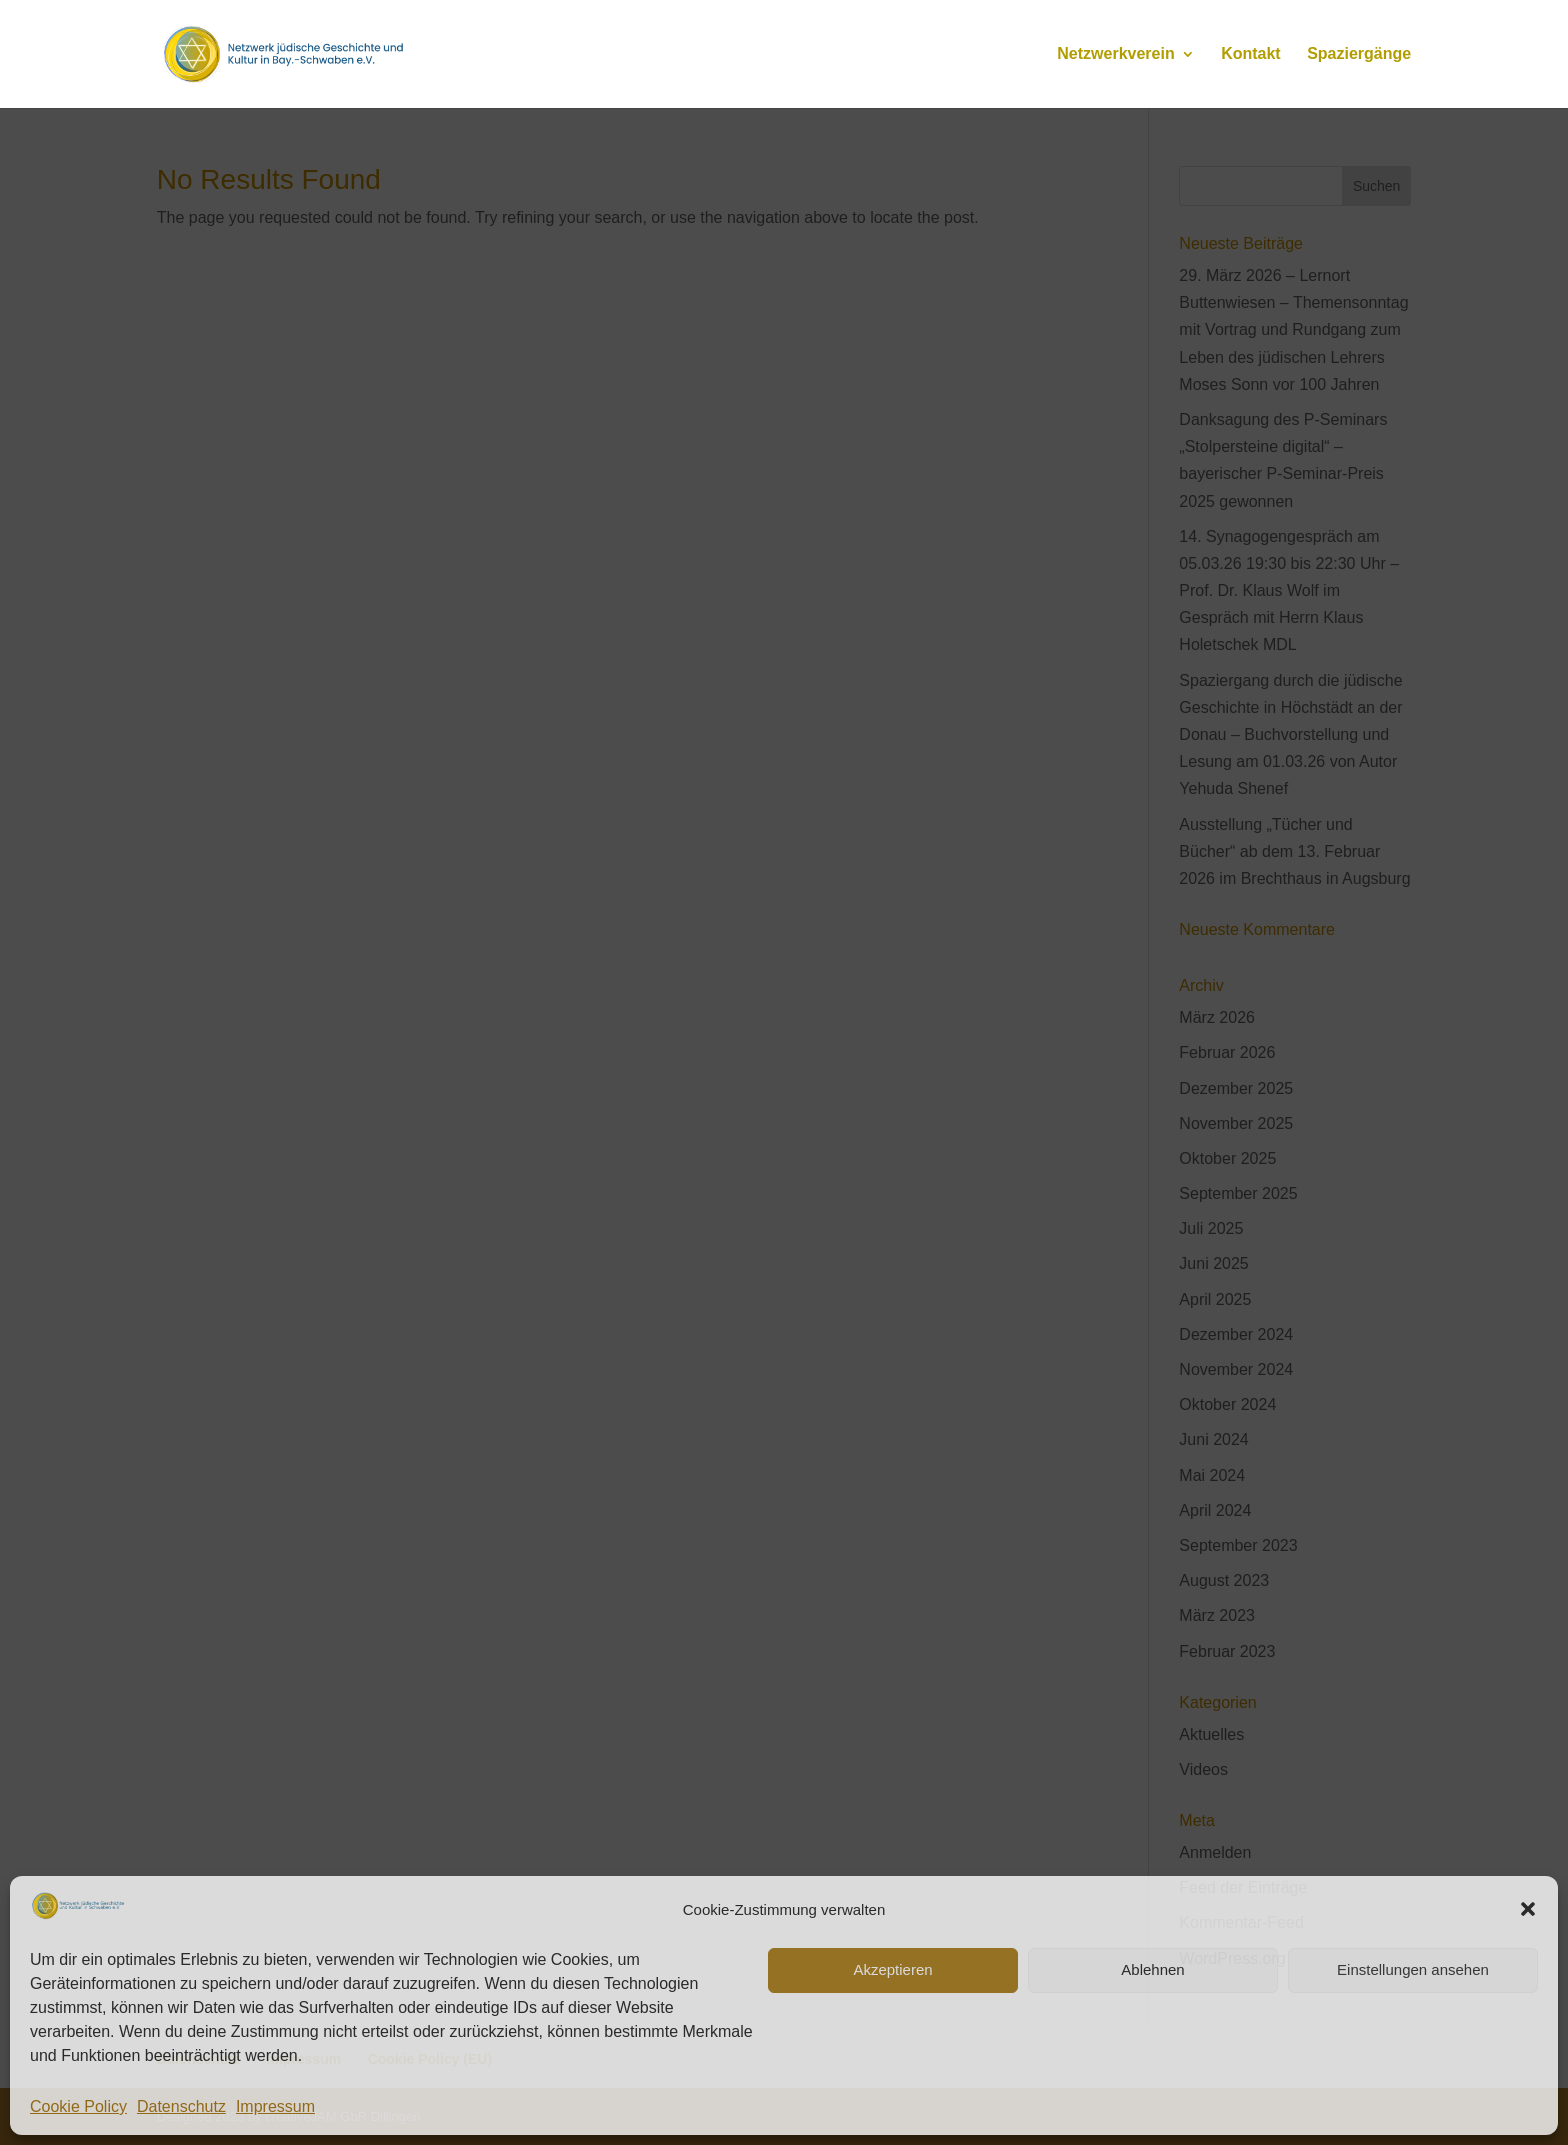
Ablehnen (1152, 1969)
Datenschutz (181, 2106)
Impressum (275, 2106)
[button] (1528, 1909)
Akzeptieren (892, 1969)
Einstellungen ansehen (1413, 1969)
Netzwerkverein (1115, 54)
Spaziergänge (1359, 54)
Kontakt (1251, 54)
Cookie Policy (78, 2106)
